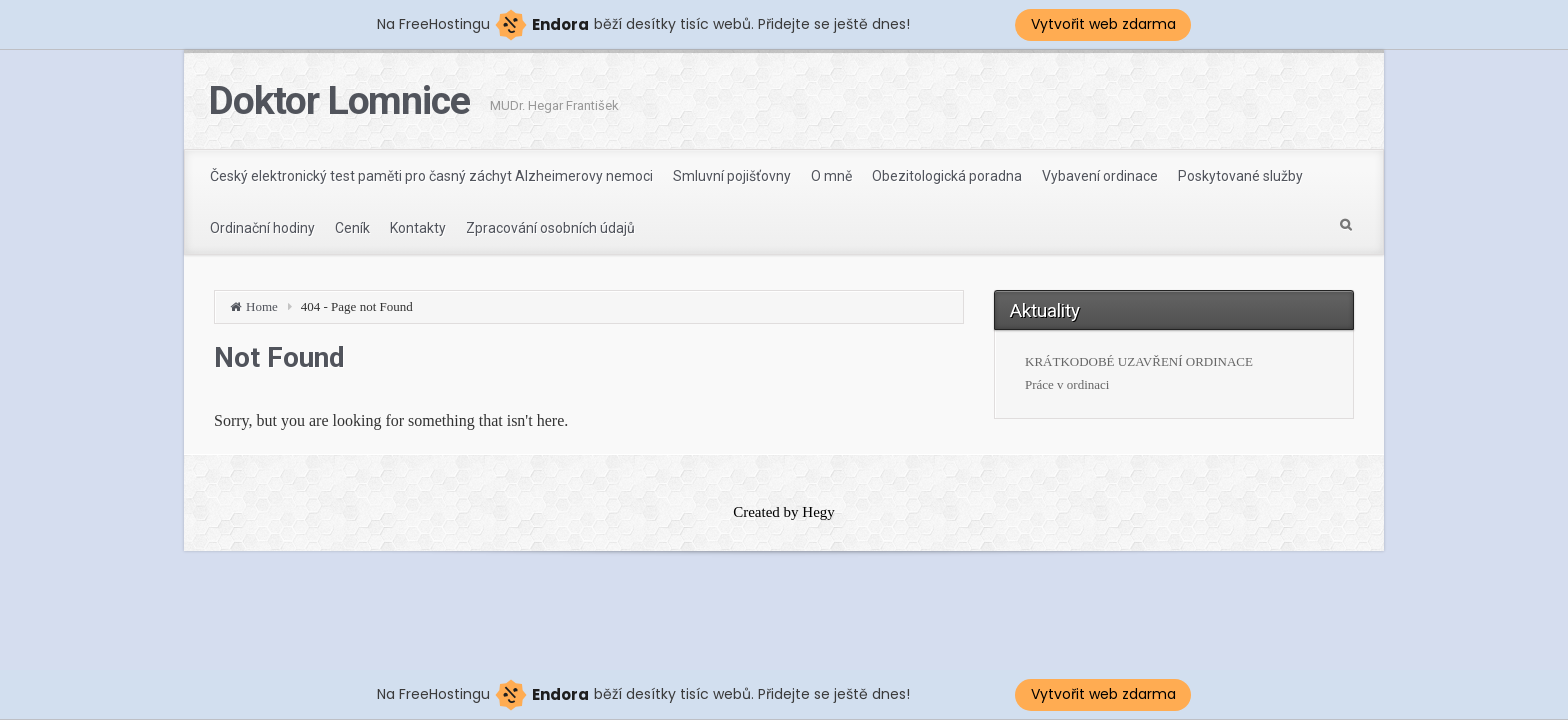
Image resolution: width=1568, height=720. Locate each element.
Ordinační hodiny (262, 228)
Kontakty (418, 228)
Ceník (352, 228)
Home (262, 306)
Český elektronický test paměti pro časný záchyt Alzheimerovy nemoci (431, 176)
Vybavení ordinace (1100, 176)
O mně (831, 176)
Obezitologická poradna (947, 176)
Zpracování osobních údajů (550, 228)
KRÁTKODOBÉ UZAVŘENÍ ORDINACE (1139, 361)
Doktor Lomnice (339, 101)
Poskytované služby (1240, 176)
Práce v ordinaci (1067, 384)
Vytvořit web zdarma (1103, 24)
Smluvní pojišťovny (732, 176)
